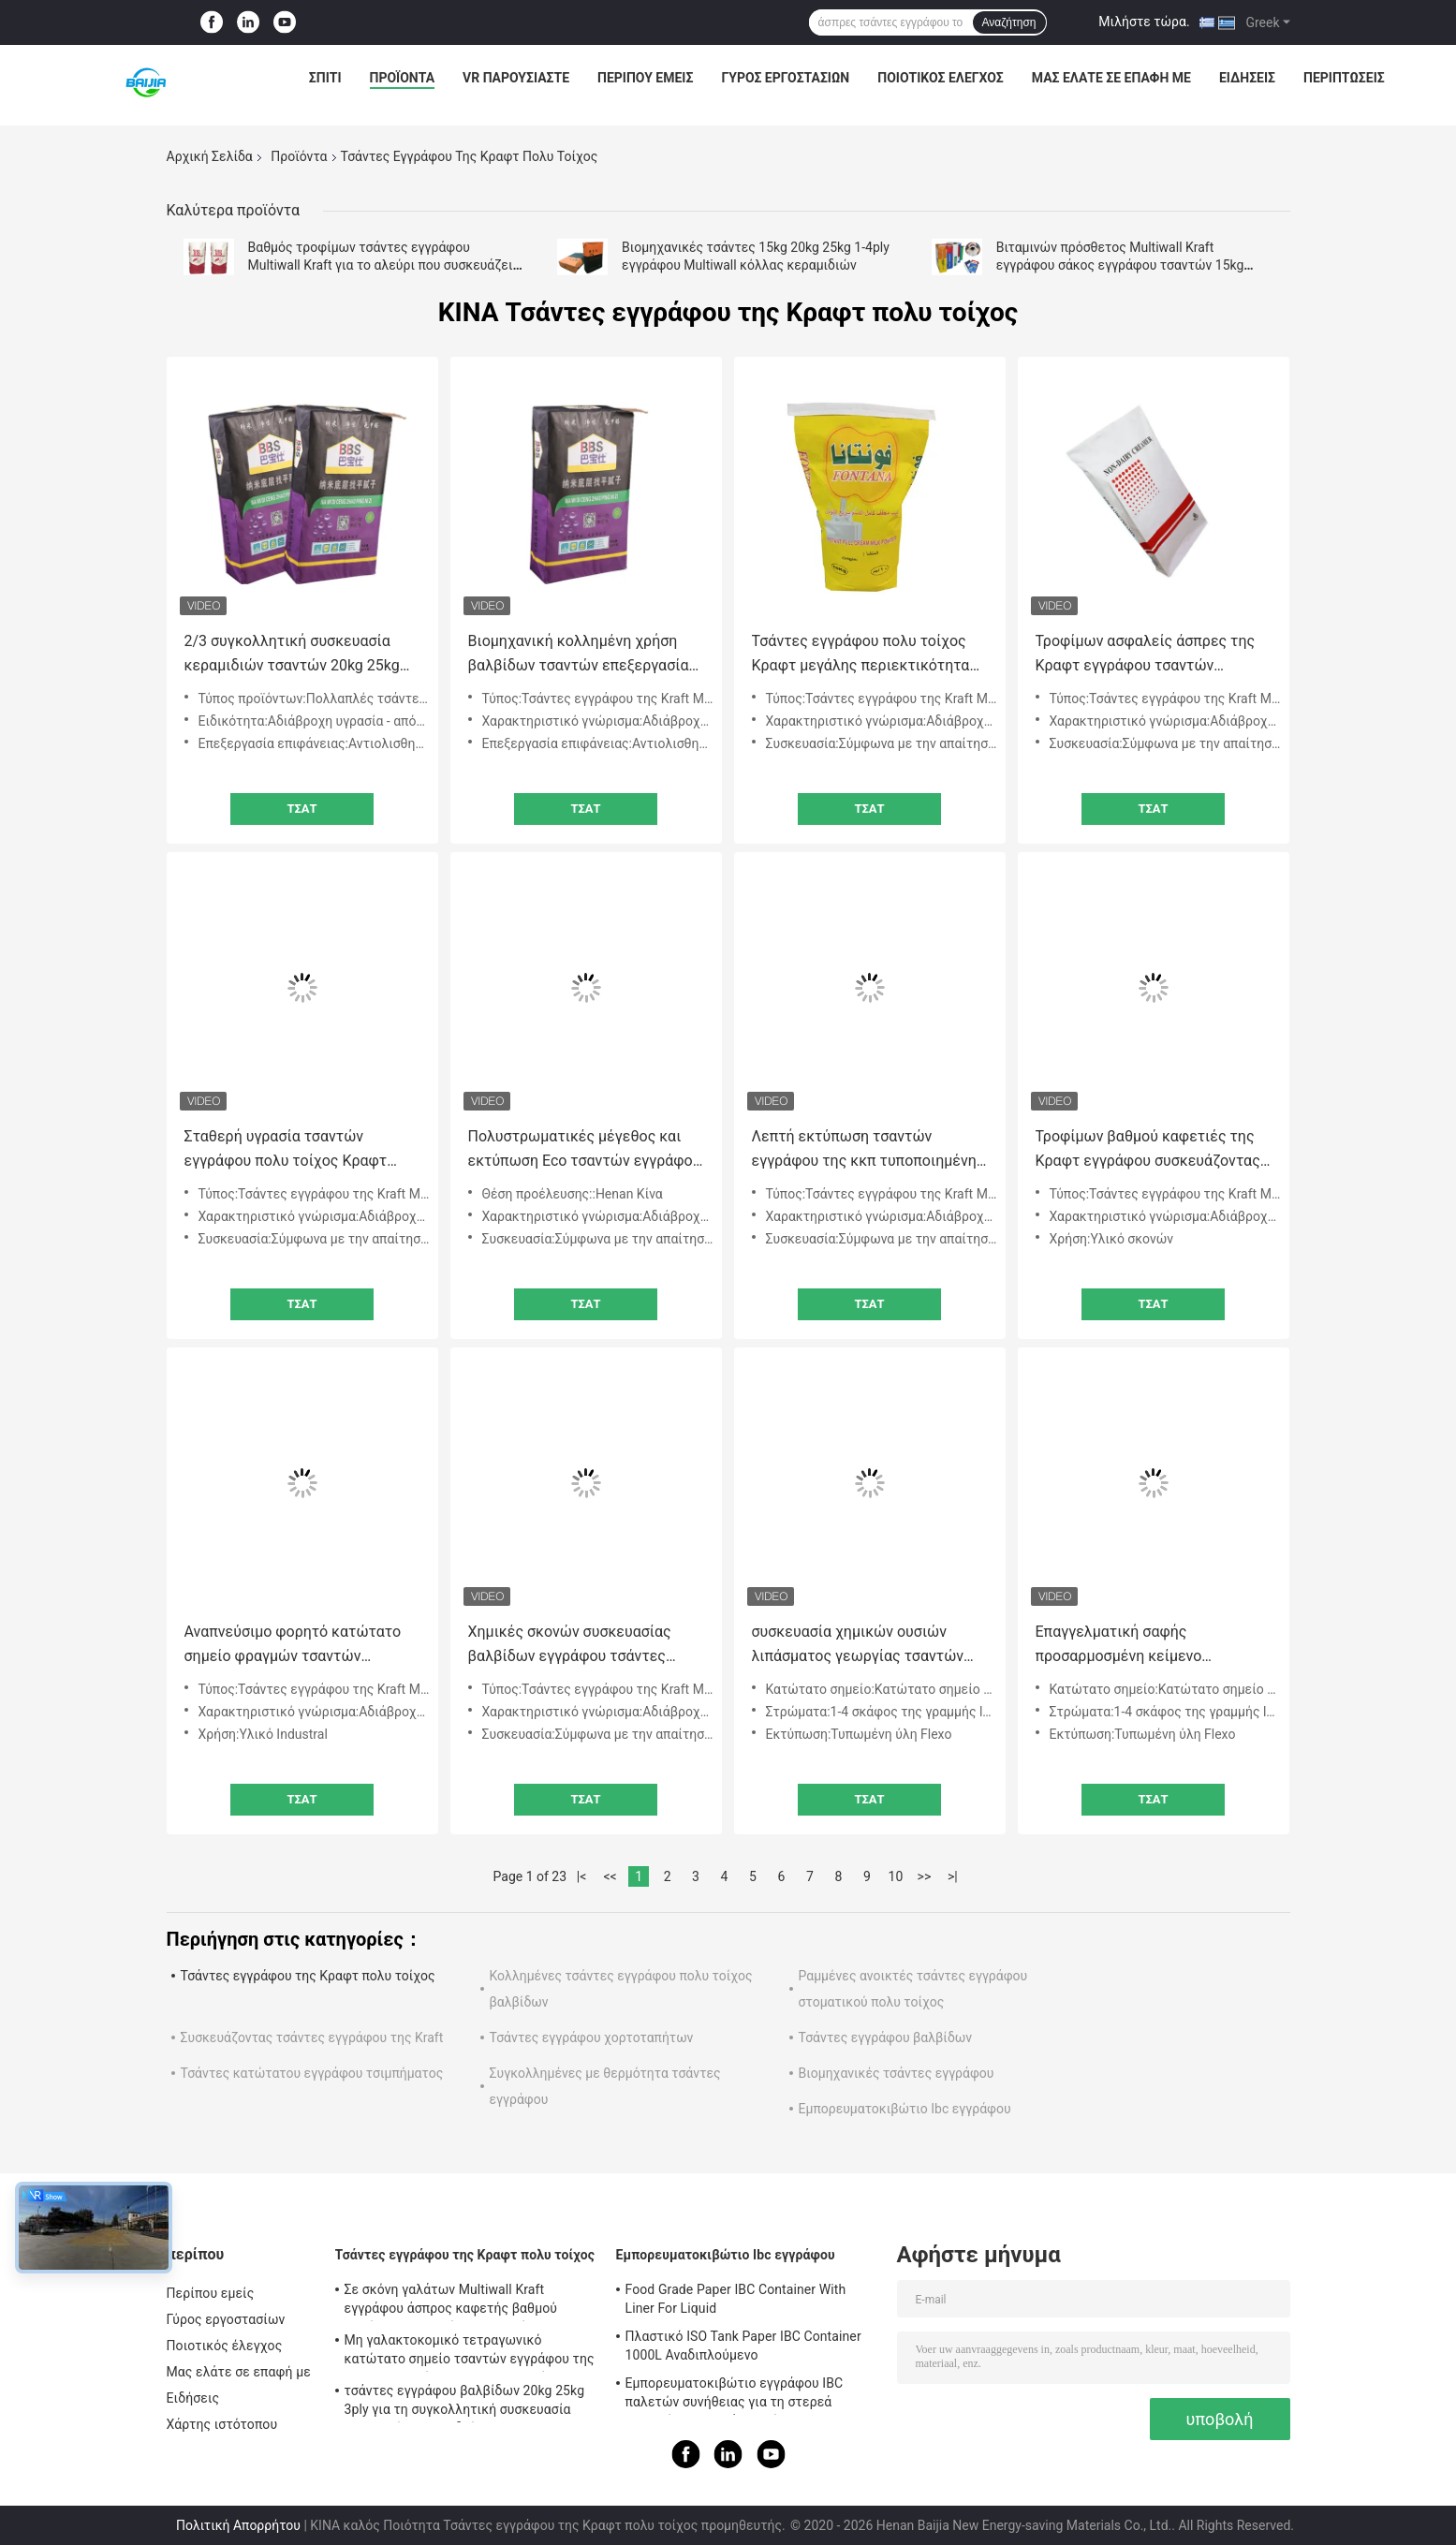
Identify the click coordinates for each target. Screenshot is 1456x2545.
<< (609, 1876)
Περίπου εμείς (645, 77)
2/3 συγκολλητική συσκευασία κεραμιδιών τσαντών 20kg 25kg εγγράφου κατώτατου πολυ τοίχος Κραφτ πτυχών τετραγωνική (302, 655)
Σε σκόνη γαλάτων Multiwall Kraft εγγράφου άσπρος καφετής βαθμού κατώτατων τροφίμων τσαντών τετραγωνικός (451, 2301)
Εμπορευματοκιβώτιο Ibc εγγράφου (905, 2108)
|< (582, 1876)
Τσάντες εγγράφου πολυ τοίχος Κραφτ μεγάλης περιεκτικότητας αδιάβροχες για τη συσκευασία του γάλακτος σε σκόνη (865, 655)
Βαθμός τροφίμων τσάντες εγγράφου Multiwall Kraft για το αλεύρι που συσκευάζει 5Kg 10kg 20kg (380, 265)
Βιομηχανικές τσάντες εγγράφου (896, 2073)
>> (925, 1876)
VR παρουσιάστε (516, 77)
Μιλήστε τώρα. (1143, 21)
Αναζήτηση (1009, 22)
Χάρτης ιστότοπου (222, 2424)
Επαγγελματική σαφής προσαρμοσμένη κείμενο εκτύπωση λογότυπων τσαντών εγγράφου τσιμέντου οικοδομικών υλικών (1152, 1646)
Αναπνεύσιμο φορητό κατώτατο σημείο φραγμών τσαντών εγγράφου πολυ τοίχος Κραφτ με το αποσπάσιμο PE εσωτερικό (295, 1646)
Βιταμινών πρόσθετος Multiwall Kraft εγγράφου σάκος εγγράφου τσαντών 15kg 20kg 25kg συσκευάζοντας (1120, 265)
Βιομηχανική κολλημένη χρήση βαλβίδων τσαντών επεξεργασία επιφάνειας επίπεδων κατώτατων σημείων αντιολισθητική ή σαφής (584, 655)
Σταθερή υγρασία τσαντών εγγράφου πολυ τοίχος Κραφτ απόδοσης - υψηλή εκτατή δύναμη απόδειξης (299, 1150)
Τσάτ (301, 809)
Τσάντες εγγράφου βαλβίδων (886, 2037)
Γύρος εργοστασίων (785, 77)
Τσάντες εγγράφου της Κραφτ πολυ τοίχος (308, 1975)
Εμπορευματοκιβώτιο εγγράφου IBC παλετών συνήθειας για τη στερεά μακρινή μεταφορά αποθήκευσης (734, 2395)
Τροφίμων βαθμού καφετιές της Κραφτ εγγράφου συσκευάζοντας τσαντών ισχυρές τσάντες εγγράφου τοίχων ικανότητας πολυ (1148, 1150)
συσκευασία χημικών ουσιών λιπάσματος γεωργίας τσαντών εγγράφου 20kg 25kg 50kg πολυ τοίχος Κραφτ (859, 1646)
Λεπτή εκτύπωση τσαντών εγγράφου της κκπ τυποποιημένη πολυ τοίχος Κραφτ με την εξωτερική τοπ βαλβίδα (864, 1150)
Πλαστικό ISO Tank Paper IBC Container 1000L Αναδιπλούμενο (743, 2345)
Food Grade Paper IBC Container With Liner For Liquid (735, 2299)
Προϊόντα (402, 77)
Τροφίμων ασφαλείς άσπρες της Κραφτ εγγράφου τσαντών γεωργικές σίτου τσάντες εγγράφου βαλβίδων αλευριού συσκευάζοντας (1146, 655)
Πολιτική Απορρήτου (238, 2525)
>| (953, 1876)
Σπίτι (325, 77)
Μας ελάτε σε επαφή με (1111, 77)
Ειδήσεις (1247, 77)
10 (896, 1876)
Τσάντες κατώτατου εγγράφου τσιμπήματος (312, 2073)
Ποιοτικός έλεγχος (940, 77)
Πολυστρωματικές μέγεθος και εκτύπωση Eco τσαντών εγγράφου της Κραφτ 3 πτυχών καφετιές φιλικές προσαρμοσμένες (584, 1150)
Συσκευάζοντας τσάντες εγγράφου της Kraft (312, 2037)
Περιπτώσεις (1344, 77)
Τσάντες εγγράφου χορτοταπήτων (592, 2037)
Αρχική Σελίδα (210, 156)
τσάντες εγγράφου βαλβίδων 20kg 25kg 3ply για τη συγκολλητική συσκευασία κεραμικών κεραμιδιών (465, 2402)
